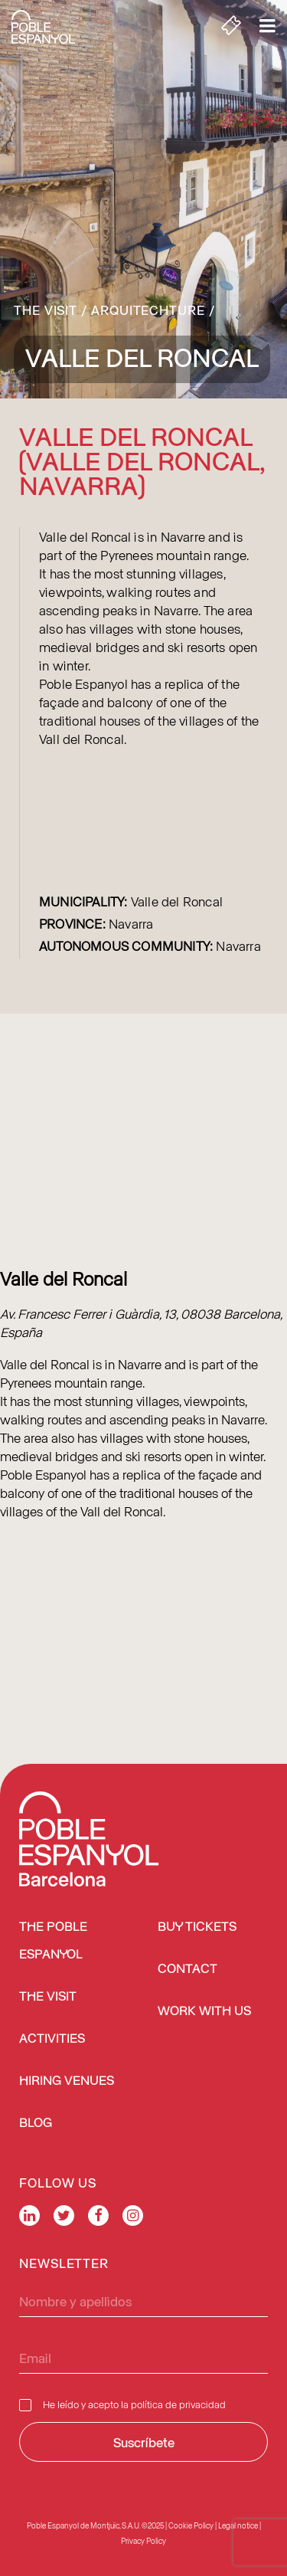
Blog (35, 2123)
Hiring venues (66, 2081)
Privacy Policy (143, 2540)
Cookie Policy (191, 2525)
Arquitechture (148, 309)
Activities (52, 2039)
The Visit (45, 309)
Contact (187, 1969)
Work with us (204, 2011)
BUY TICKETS (197, 1927)
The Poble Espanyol (53, 1941)
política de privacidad (178, 2404)
